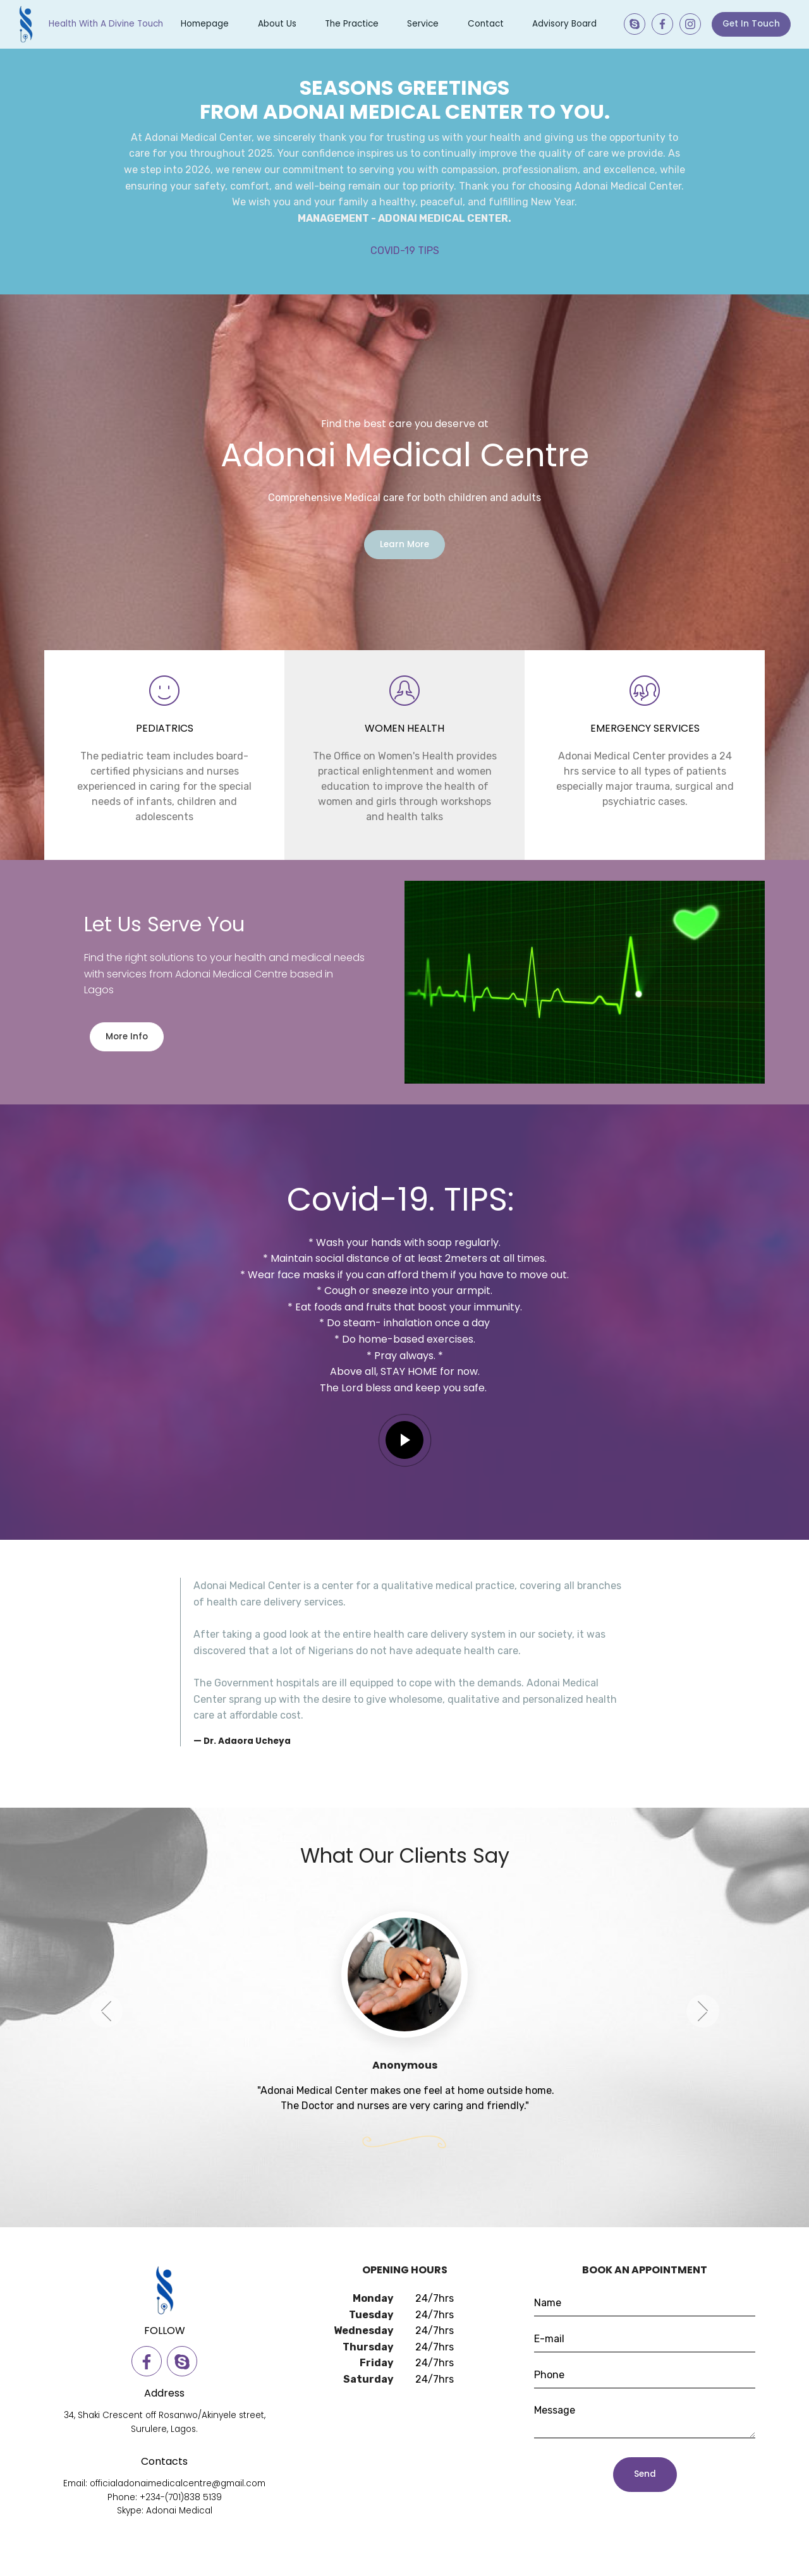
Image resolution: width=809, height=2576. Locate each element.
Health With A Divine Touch (106, 24)
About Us (277, 24)
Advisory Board (564, 24)
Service (423, 24)
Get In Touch (751, 24)
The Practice (352, 24)
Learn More (404, 544)
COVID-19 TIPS (404, 251)
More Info (127, 1037)
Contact (486, 24)
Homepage (205, 24)
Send (645, 2474)
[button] (106, 2035)
